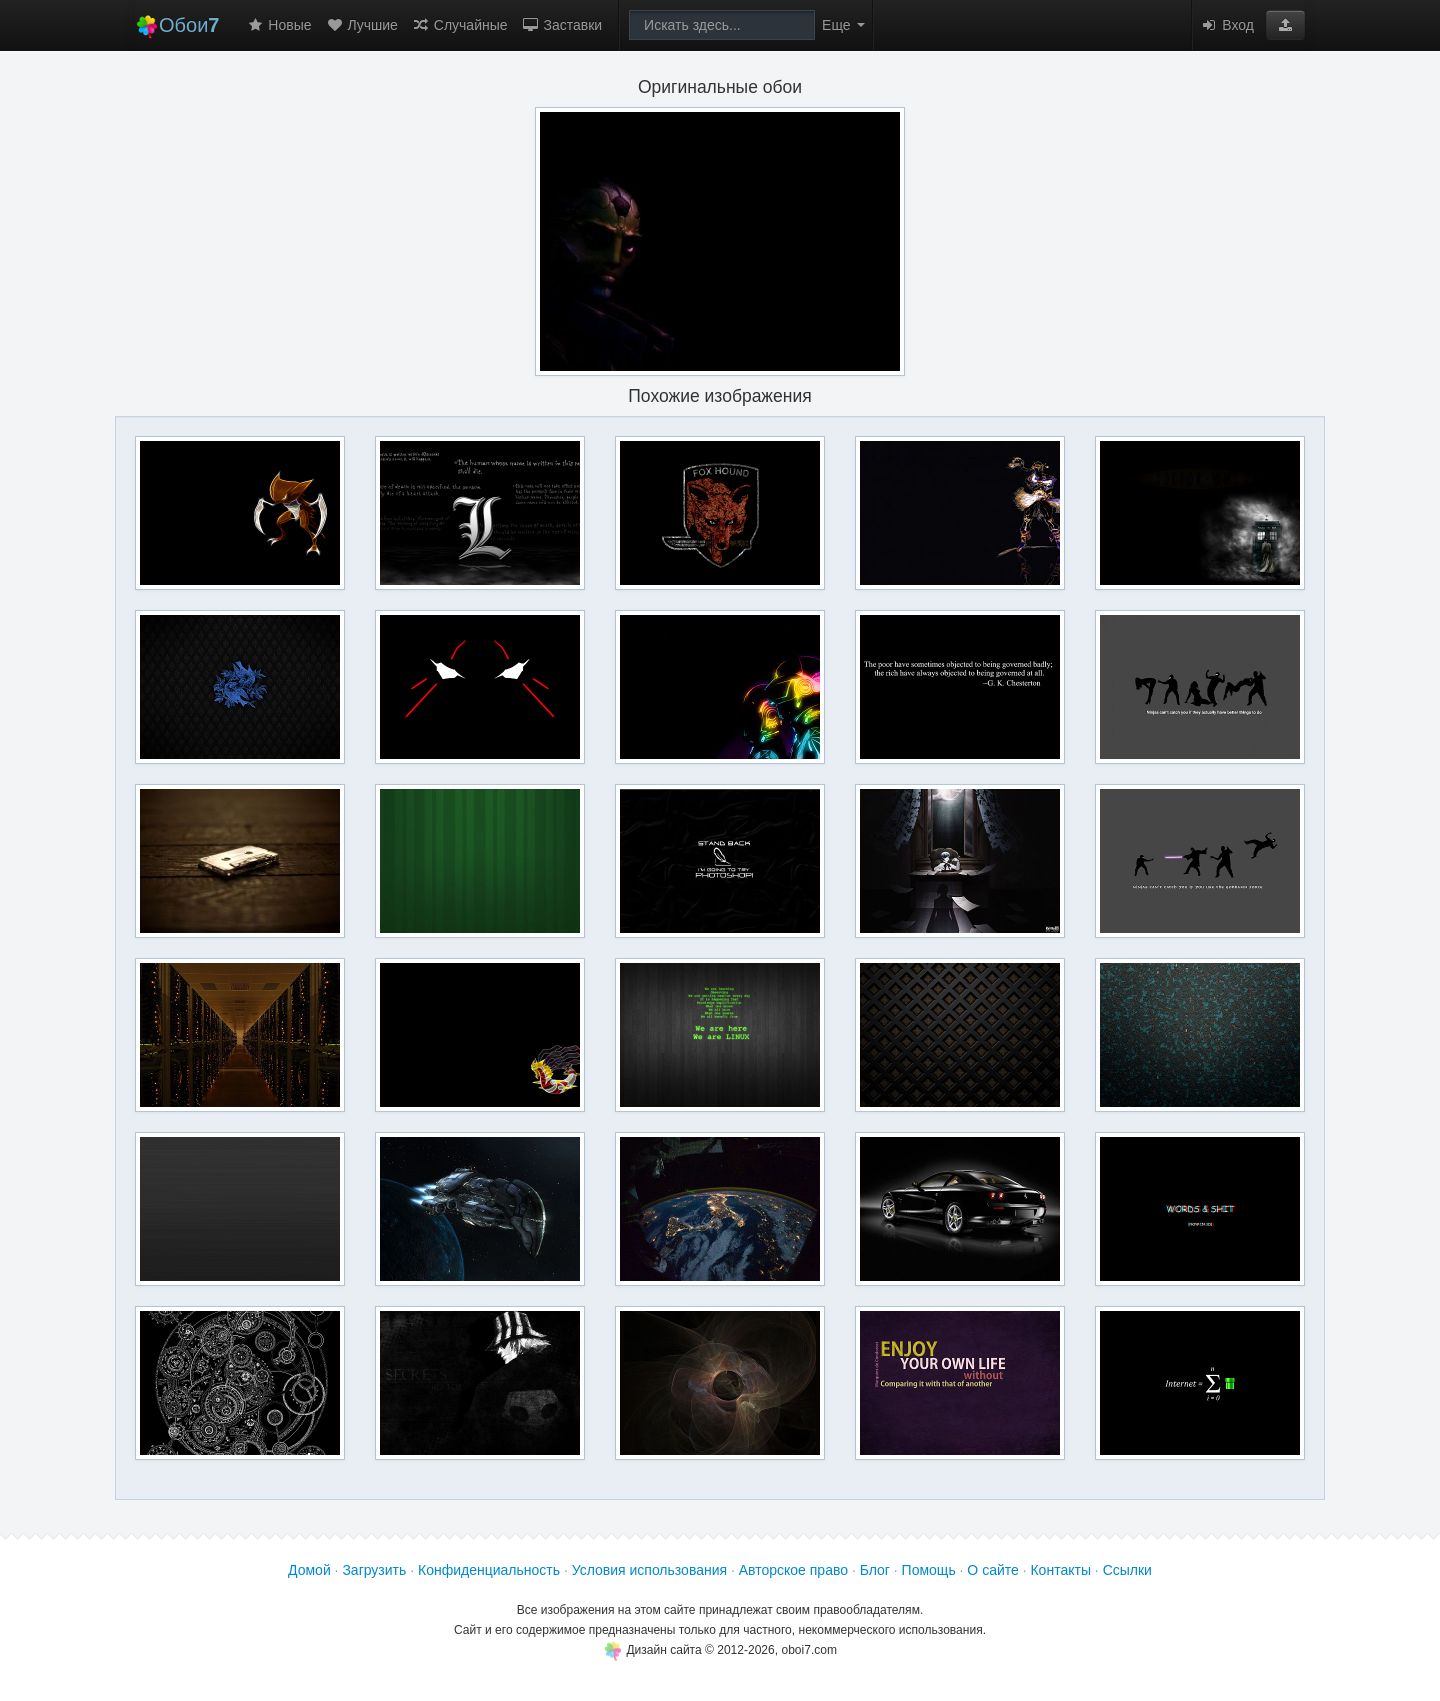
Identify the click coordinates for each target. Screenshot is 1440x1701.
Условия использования (649, 1570)
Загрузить (374, 1570)
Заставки (562, 25)
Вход (1227, 25)
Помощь (929, 1570)
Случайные (460, 25)
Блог (875, 1570)
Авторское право (793, 1570)
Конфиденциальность (489, 1570)
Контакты (1060, 1570)
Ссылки (1127, 1570)
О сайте (992, 1570)
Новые (278, 25)
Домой (309, 1570)
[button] (1285, 25)
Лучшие (362, 25)
